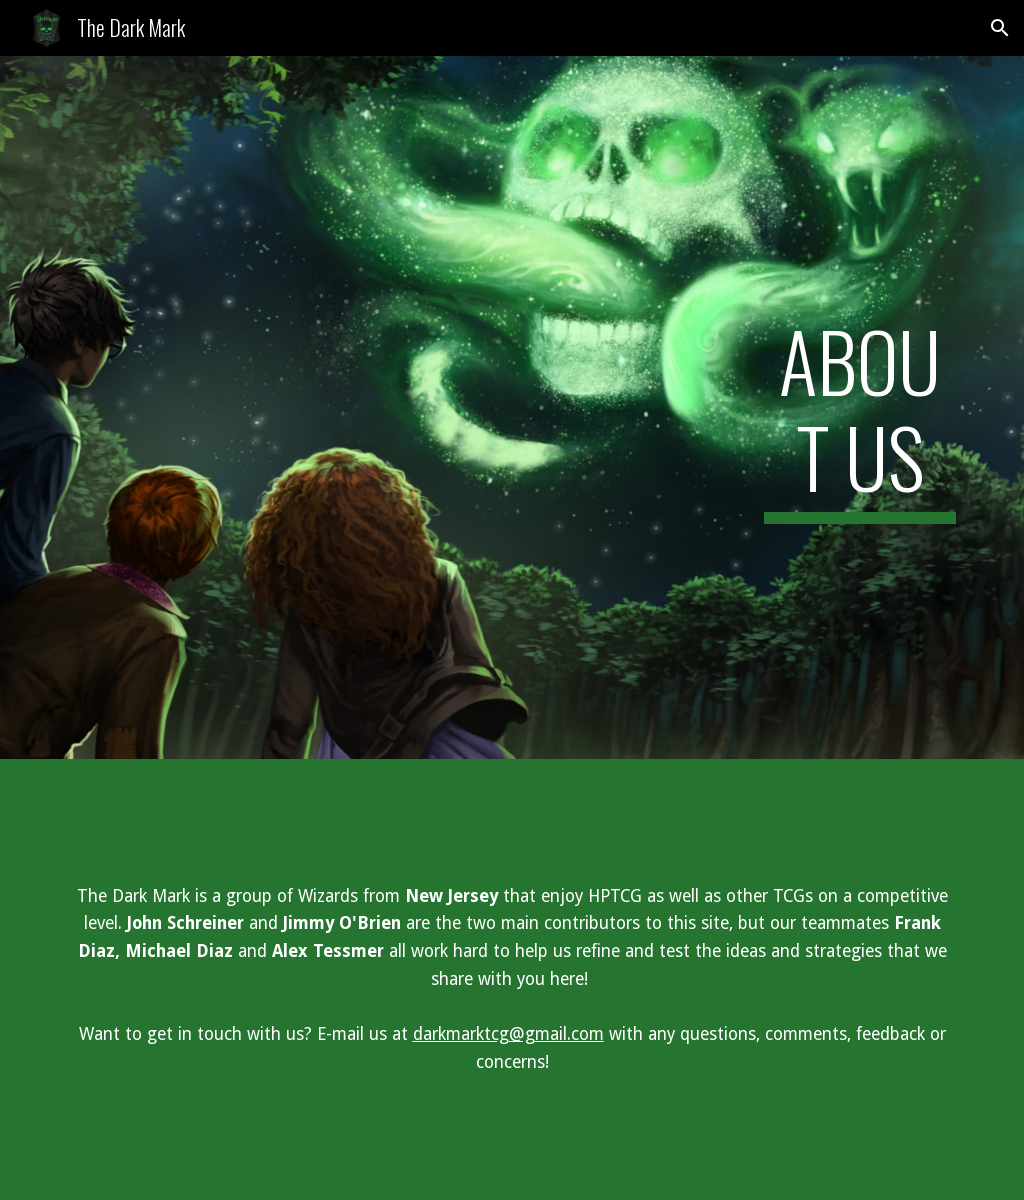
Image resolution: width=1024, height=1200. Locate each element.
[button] (1000, 28)
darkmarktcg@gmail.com (508, 1034)
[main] (860, 407)
